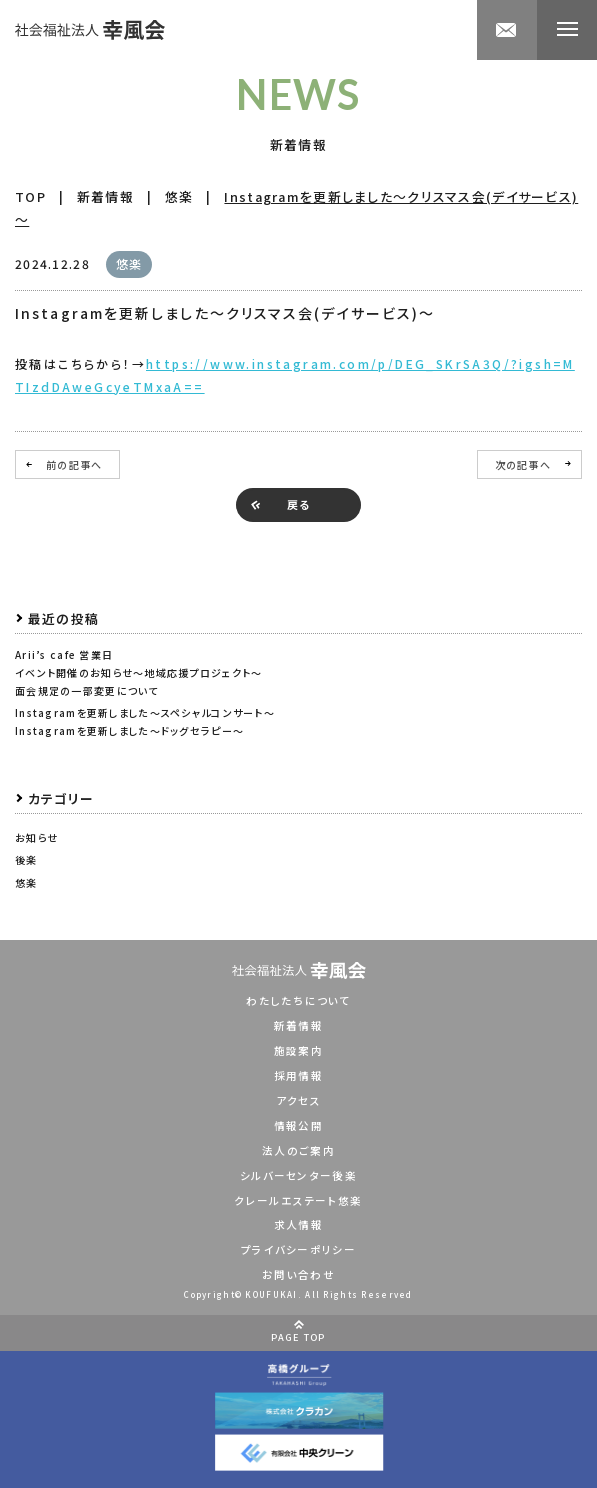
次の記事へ (523, 464)
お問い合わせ (298, 1274)
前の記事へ (74, 464)
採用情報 (298, 1075)
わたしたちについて (298, 1000)
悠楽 (26, 882)
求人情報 (298, 1224)
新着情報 (298, 1025)
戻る (299, 504)
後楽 (26, 859)
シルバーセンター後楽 (298, 1175)
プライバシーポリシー (298, 1249)
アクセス (298, 1100)
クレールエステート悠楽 (298, 1200)
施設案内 (298, 1050)
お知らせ (36, 837)
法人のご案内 (298, 1150)
